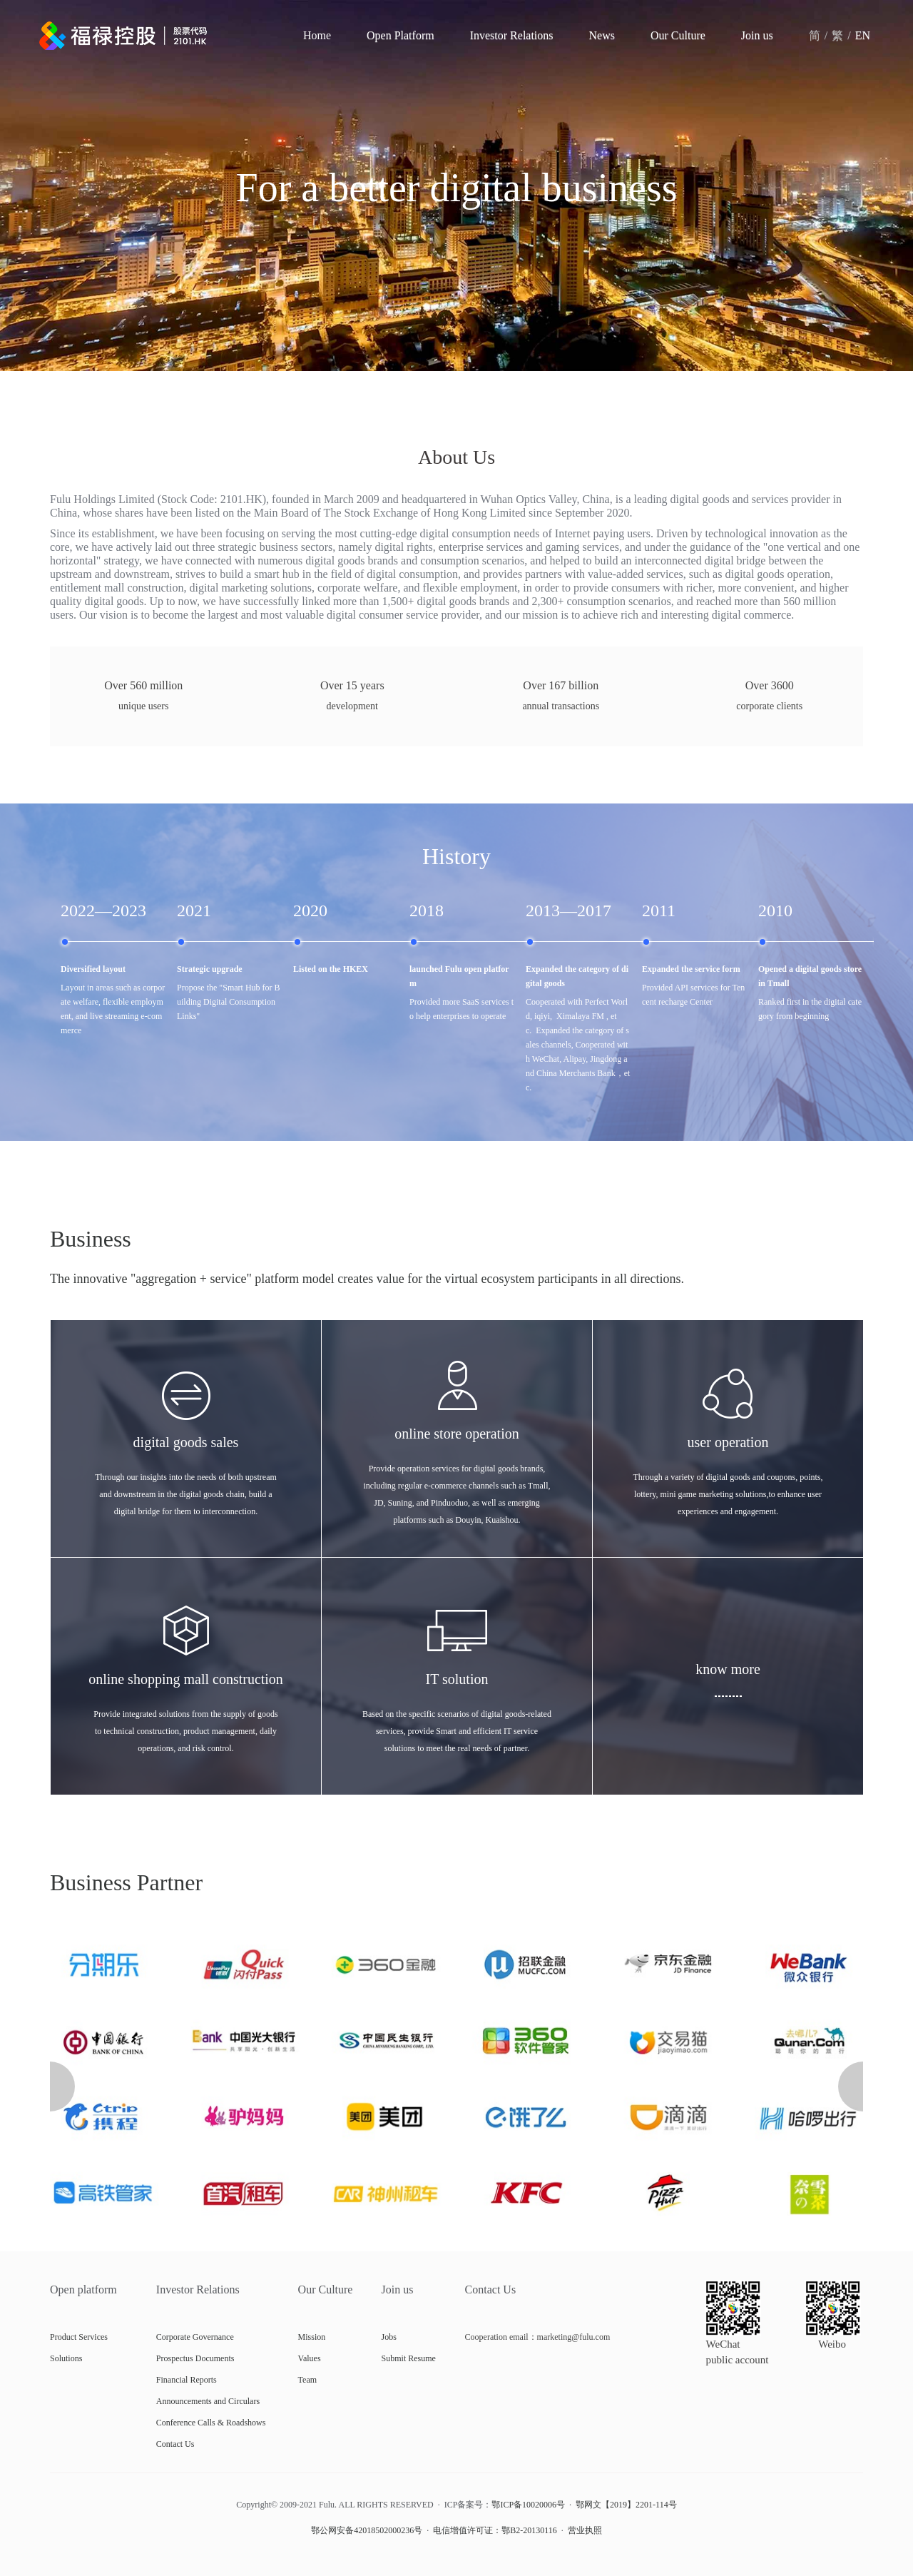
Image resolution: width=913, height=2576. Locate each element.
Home (317, 35)
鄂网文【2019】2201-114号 (626, 2505)
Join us (757, 35)
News (602, 35)
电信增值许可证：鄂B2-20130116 (495, 2530)
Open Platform (400, 35)
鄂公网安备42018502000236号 (366, 2530)
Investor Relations (512, 35)
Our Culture (678, 35)
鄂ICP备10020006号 (528, 2505)
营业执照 (585, 2530)
